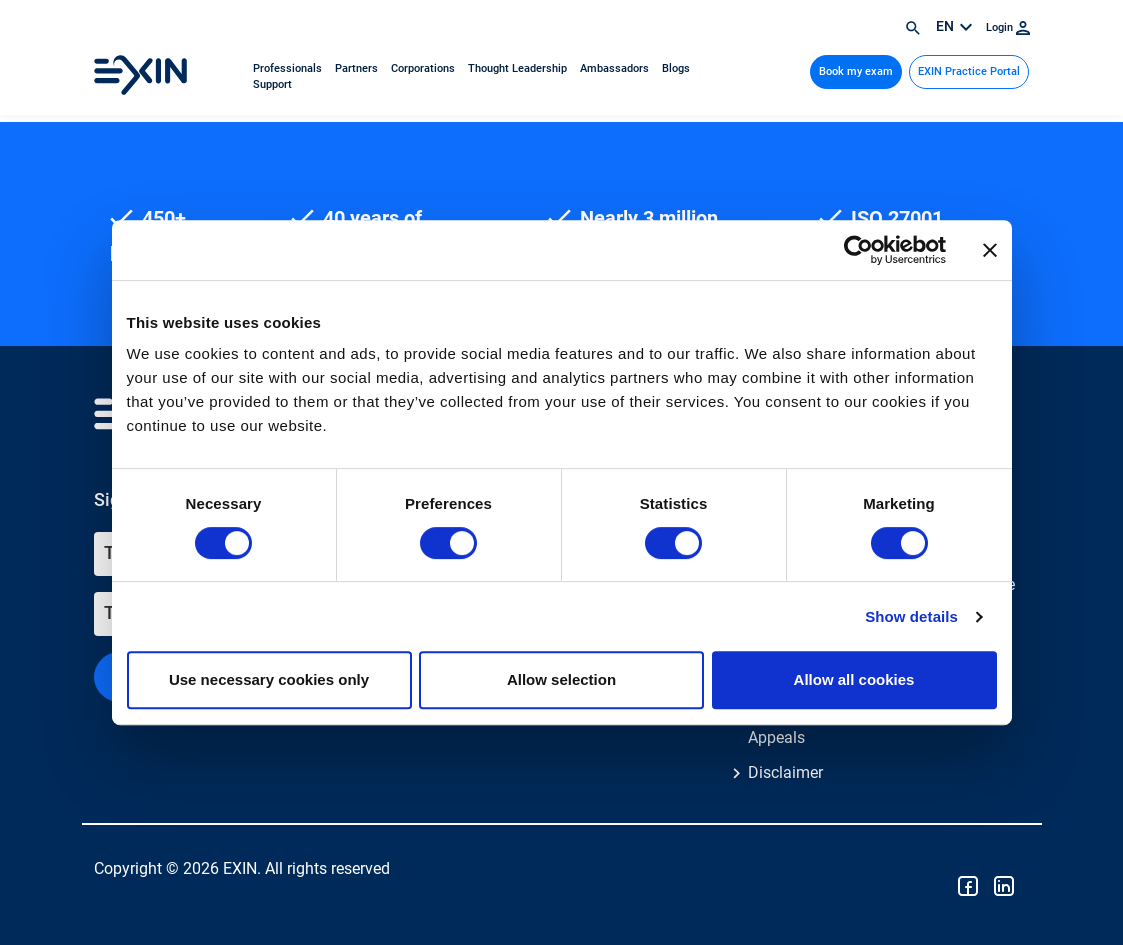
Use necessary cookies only (269, 679)
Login (1008, 27)
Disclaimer (785, 772)
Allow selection (561, 679)
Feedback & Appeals (789, 725)
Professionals (289, 68)
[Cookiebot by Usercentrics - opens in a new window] (858, 250)
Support (272, 84)
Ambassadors (616, 68)
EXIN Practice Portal (969, 71)
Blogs (676, 68)
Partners (358, 68)
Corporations (424, 68)
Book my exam (856, 71)
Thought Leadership (519, 68)
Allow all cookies (854, 679)
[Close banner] (990, 250)
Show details (911, 616)
